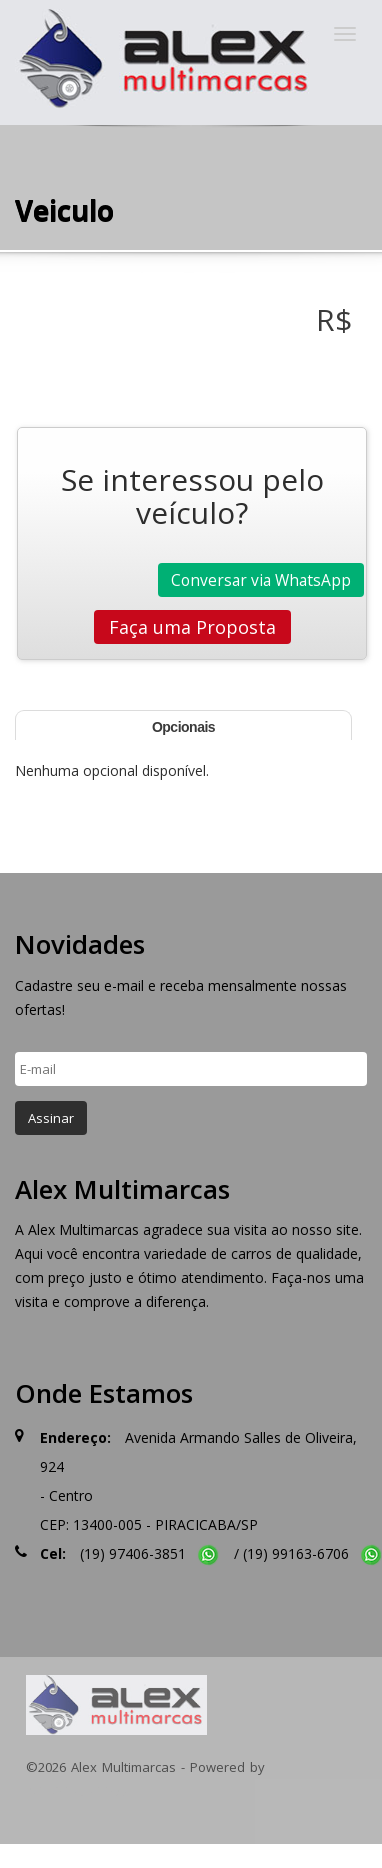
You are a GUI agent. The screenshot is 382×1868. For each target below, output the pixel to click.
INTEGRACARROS (77, 1791)
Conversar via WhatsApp (261, 580)
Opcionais (183, 727)
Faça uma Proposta (192, 627)
